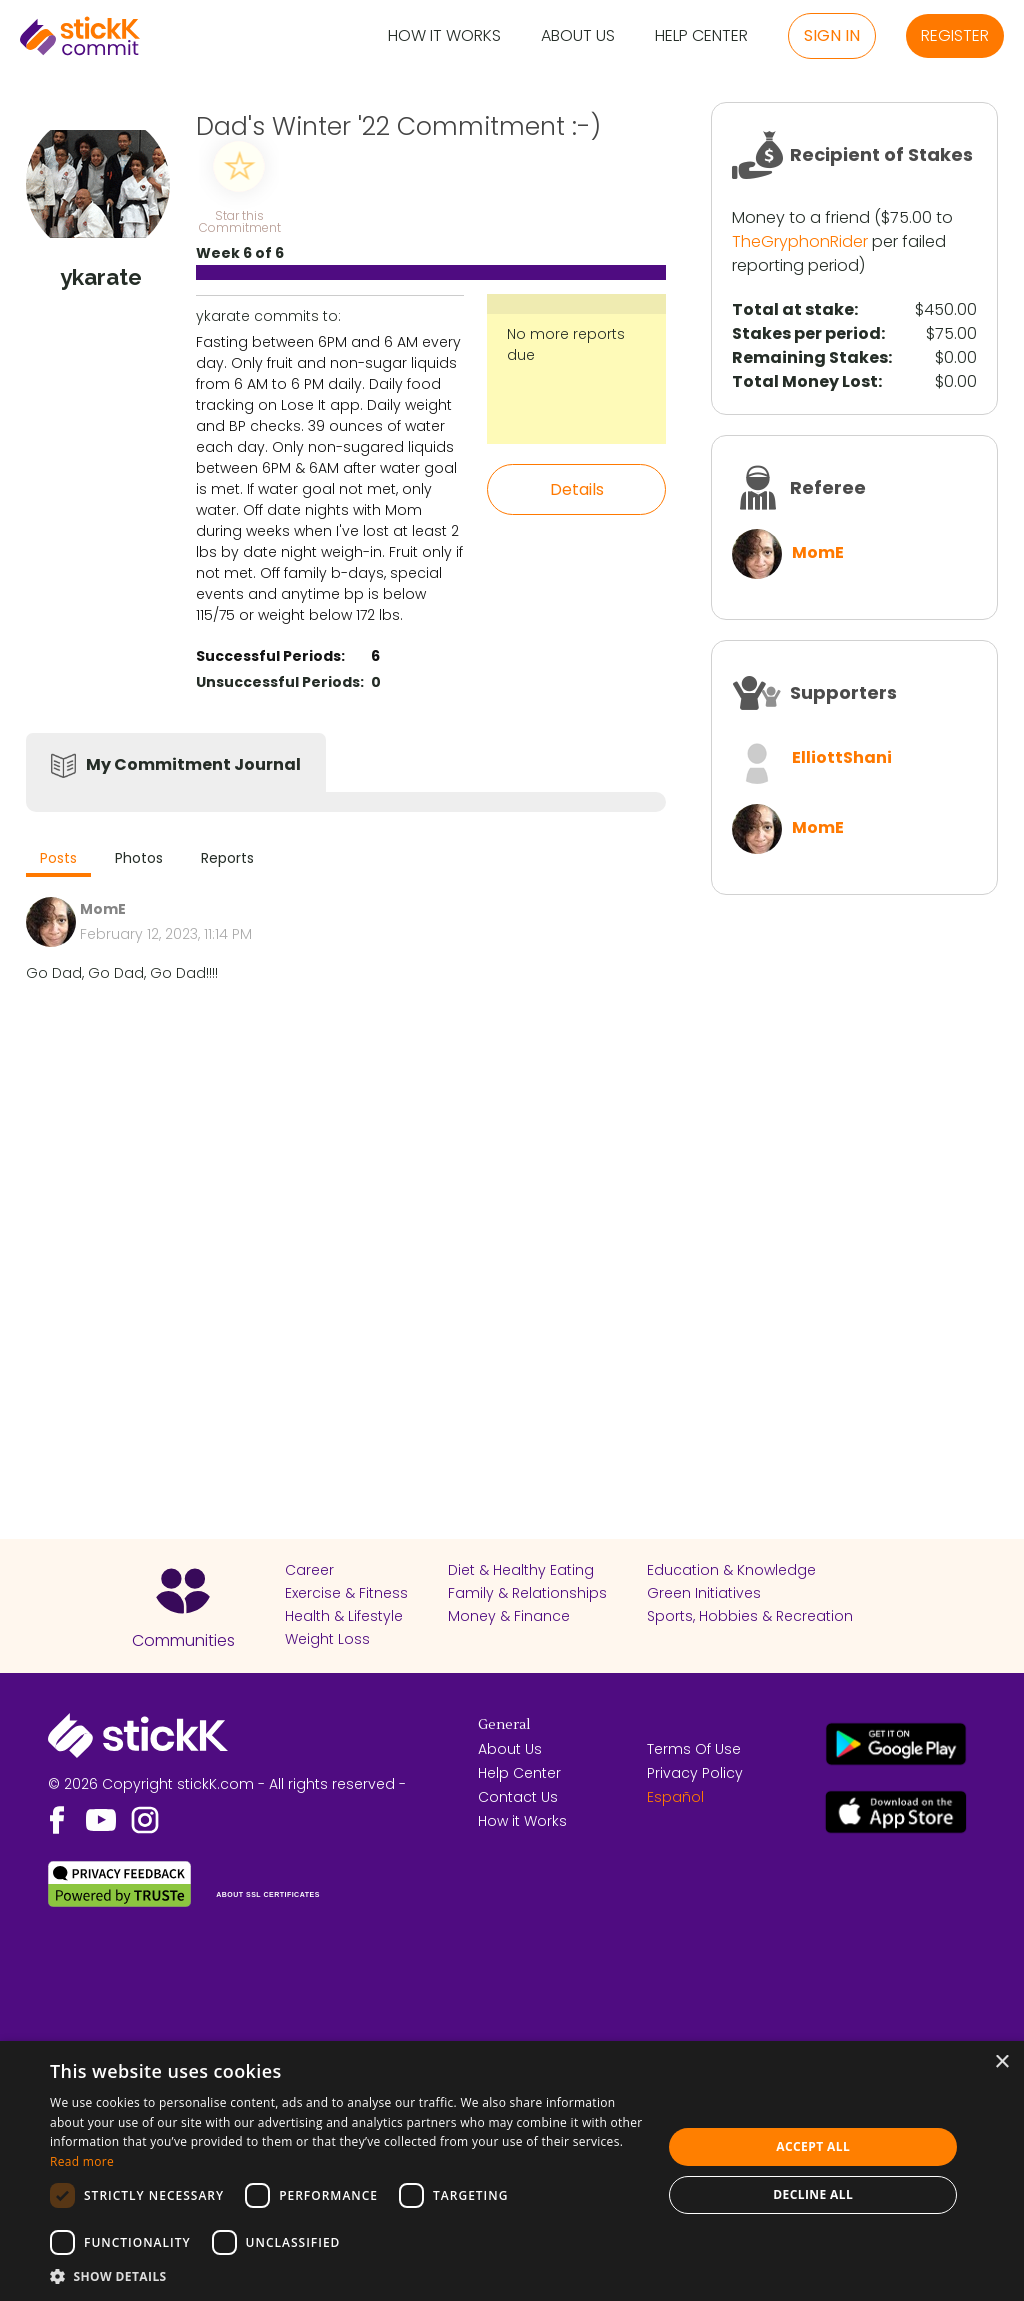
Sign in (832, 35)
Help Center (701, 36)
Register (955, 35)
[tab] (58, 860)
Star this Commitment (239, 220)
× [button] (1001, 2062)
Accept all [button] (813, 2146)
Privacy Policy (695, 1773)
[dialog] (512, 2171)
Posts (58, 858)
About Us (578, 36)
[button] (347, 2276)
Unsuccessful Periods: (280, 682)
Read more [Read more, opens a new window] (82, 2161)
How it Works (444, 36)
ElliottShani (842, 757)
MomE (818, 552)
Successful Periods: (270, 656)
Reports (227, 858)
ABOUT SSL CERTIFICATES (268, 1894)
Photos (139, 858)
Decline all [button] (813, 2194)
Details (577, 489)
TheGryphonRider (800, 241)
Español (675, 1797)
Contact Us (518, 1797)
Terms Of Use (694, 1749)
